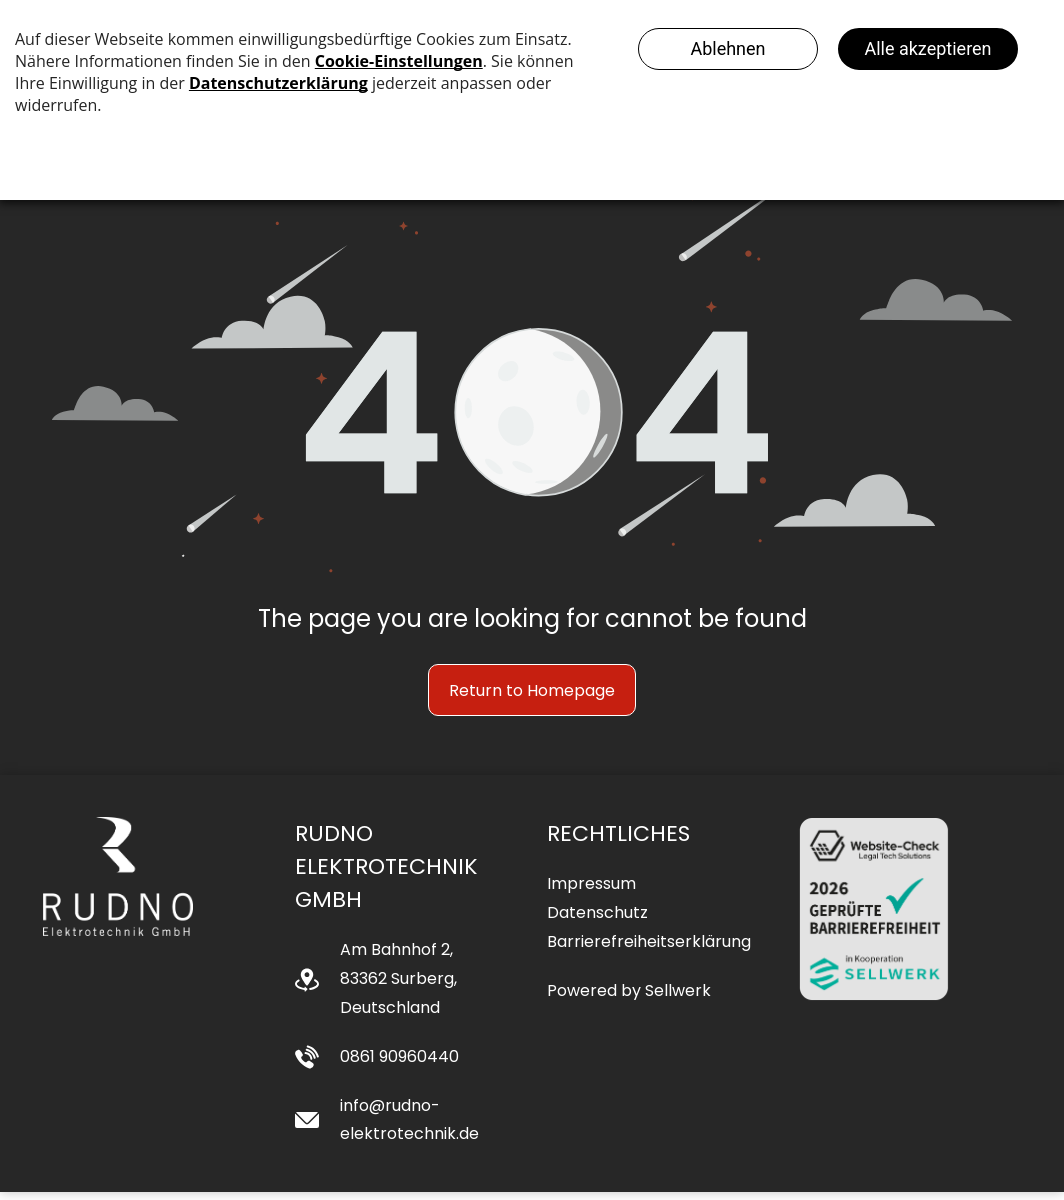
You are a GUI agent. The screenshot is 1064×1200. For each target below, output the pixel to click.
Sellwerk (678, 998)
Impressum (591, 892)
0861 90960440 (399, 1064)
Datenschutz (597, 920)
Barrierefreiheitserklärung (649, 949)
